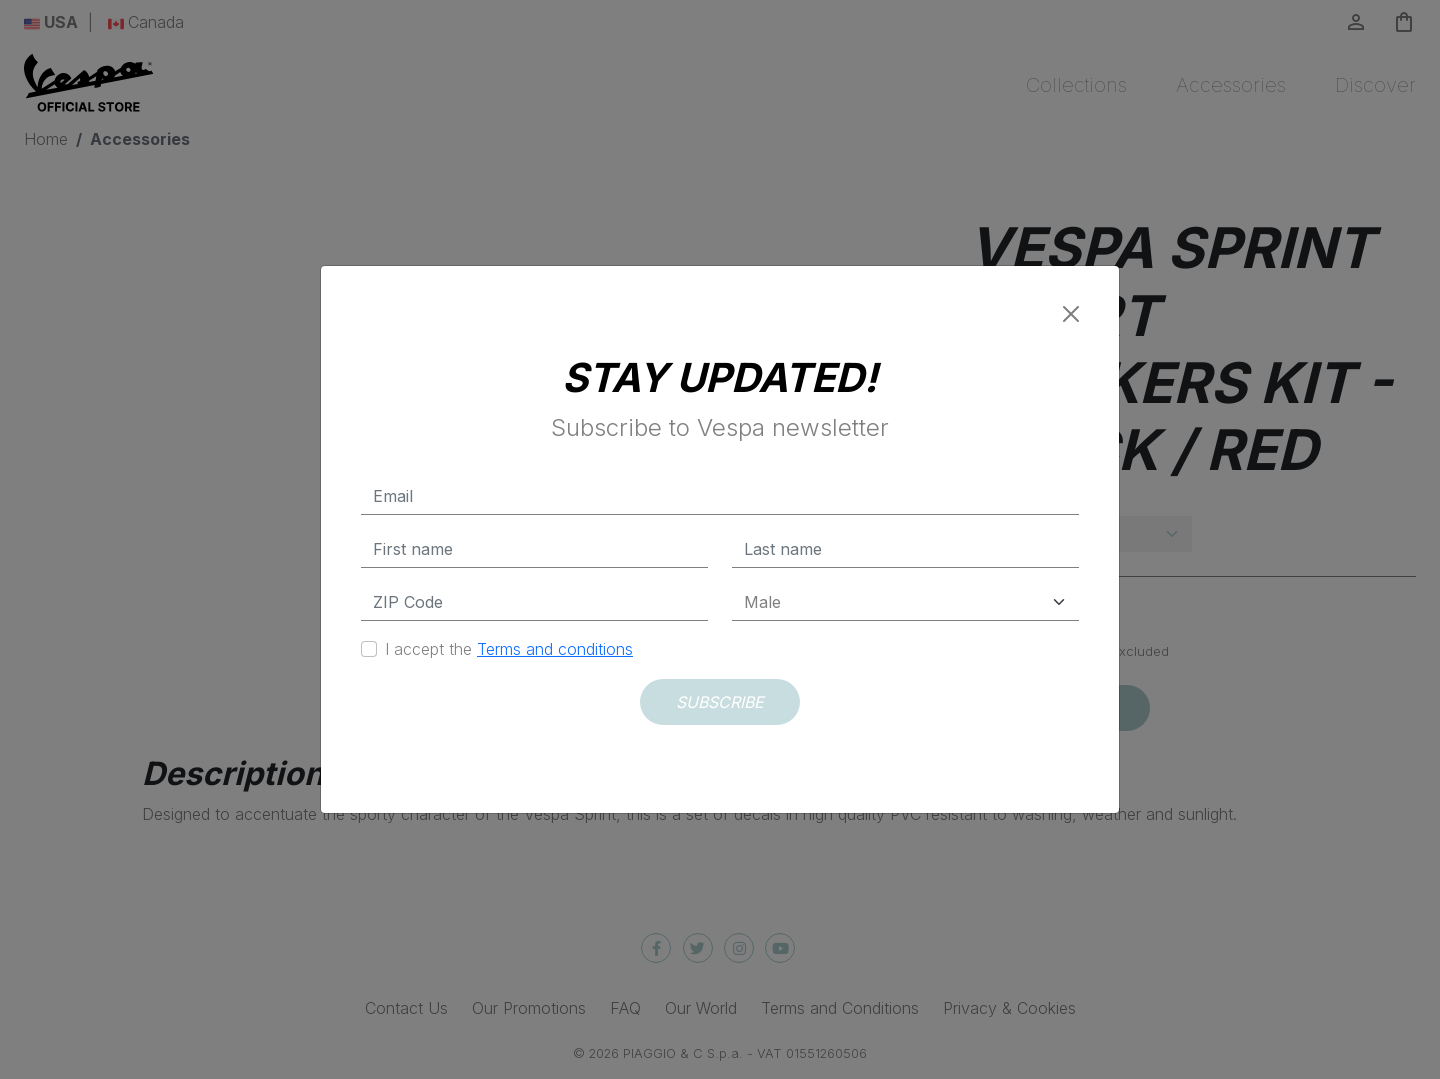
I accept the (509, 649)
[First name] (534, 549)
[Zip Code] (534, 602)
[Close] (1071, 314)
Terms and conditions (555, 649)
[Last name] (905, 549)
